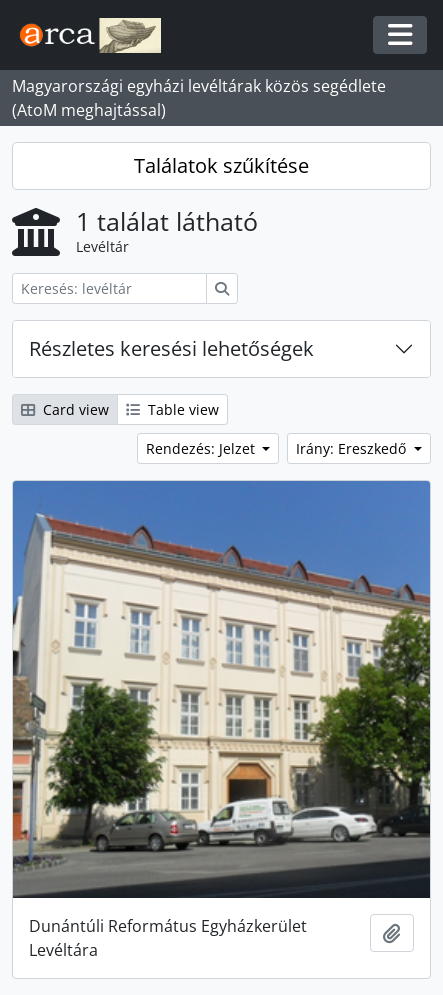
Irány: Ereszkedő (353, 448)
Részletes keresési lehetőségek (171, 348)
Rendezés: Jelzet (202, 448)
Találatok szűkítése (221, 165)
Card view (65, 409)
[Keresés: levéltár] (109, 288)
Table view (172, 409)
